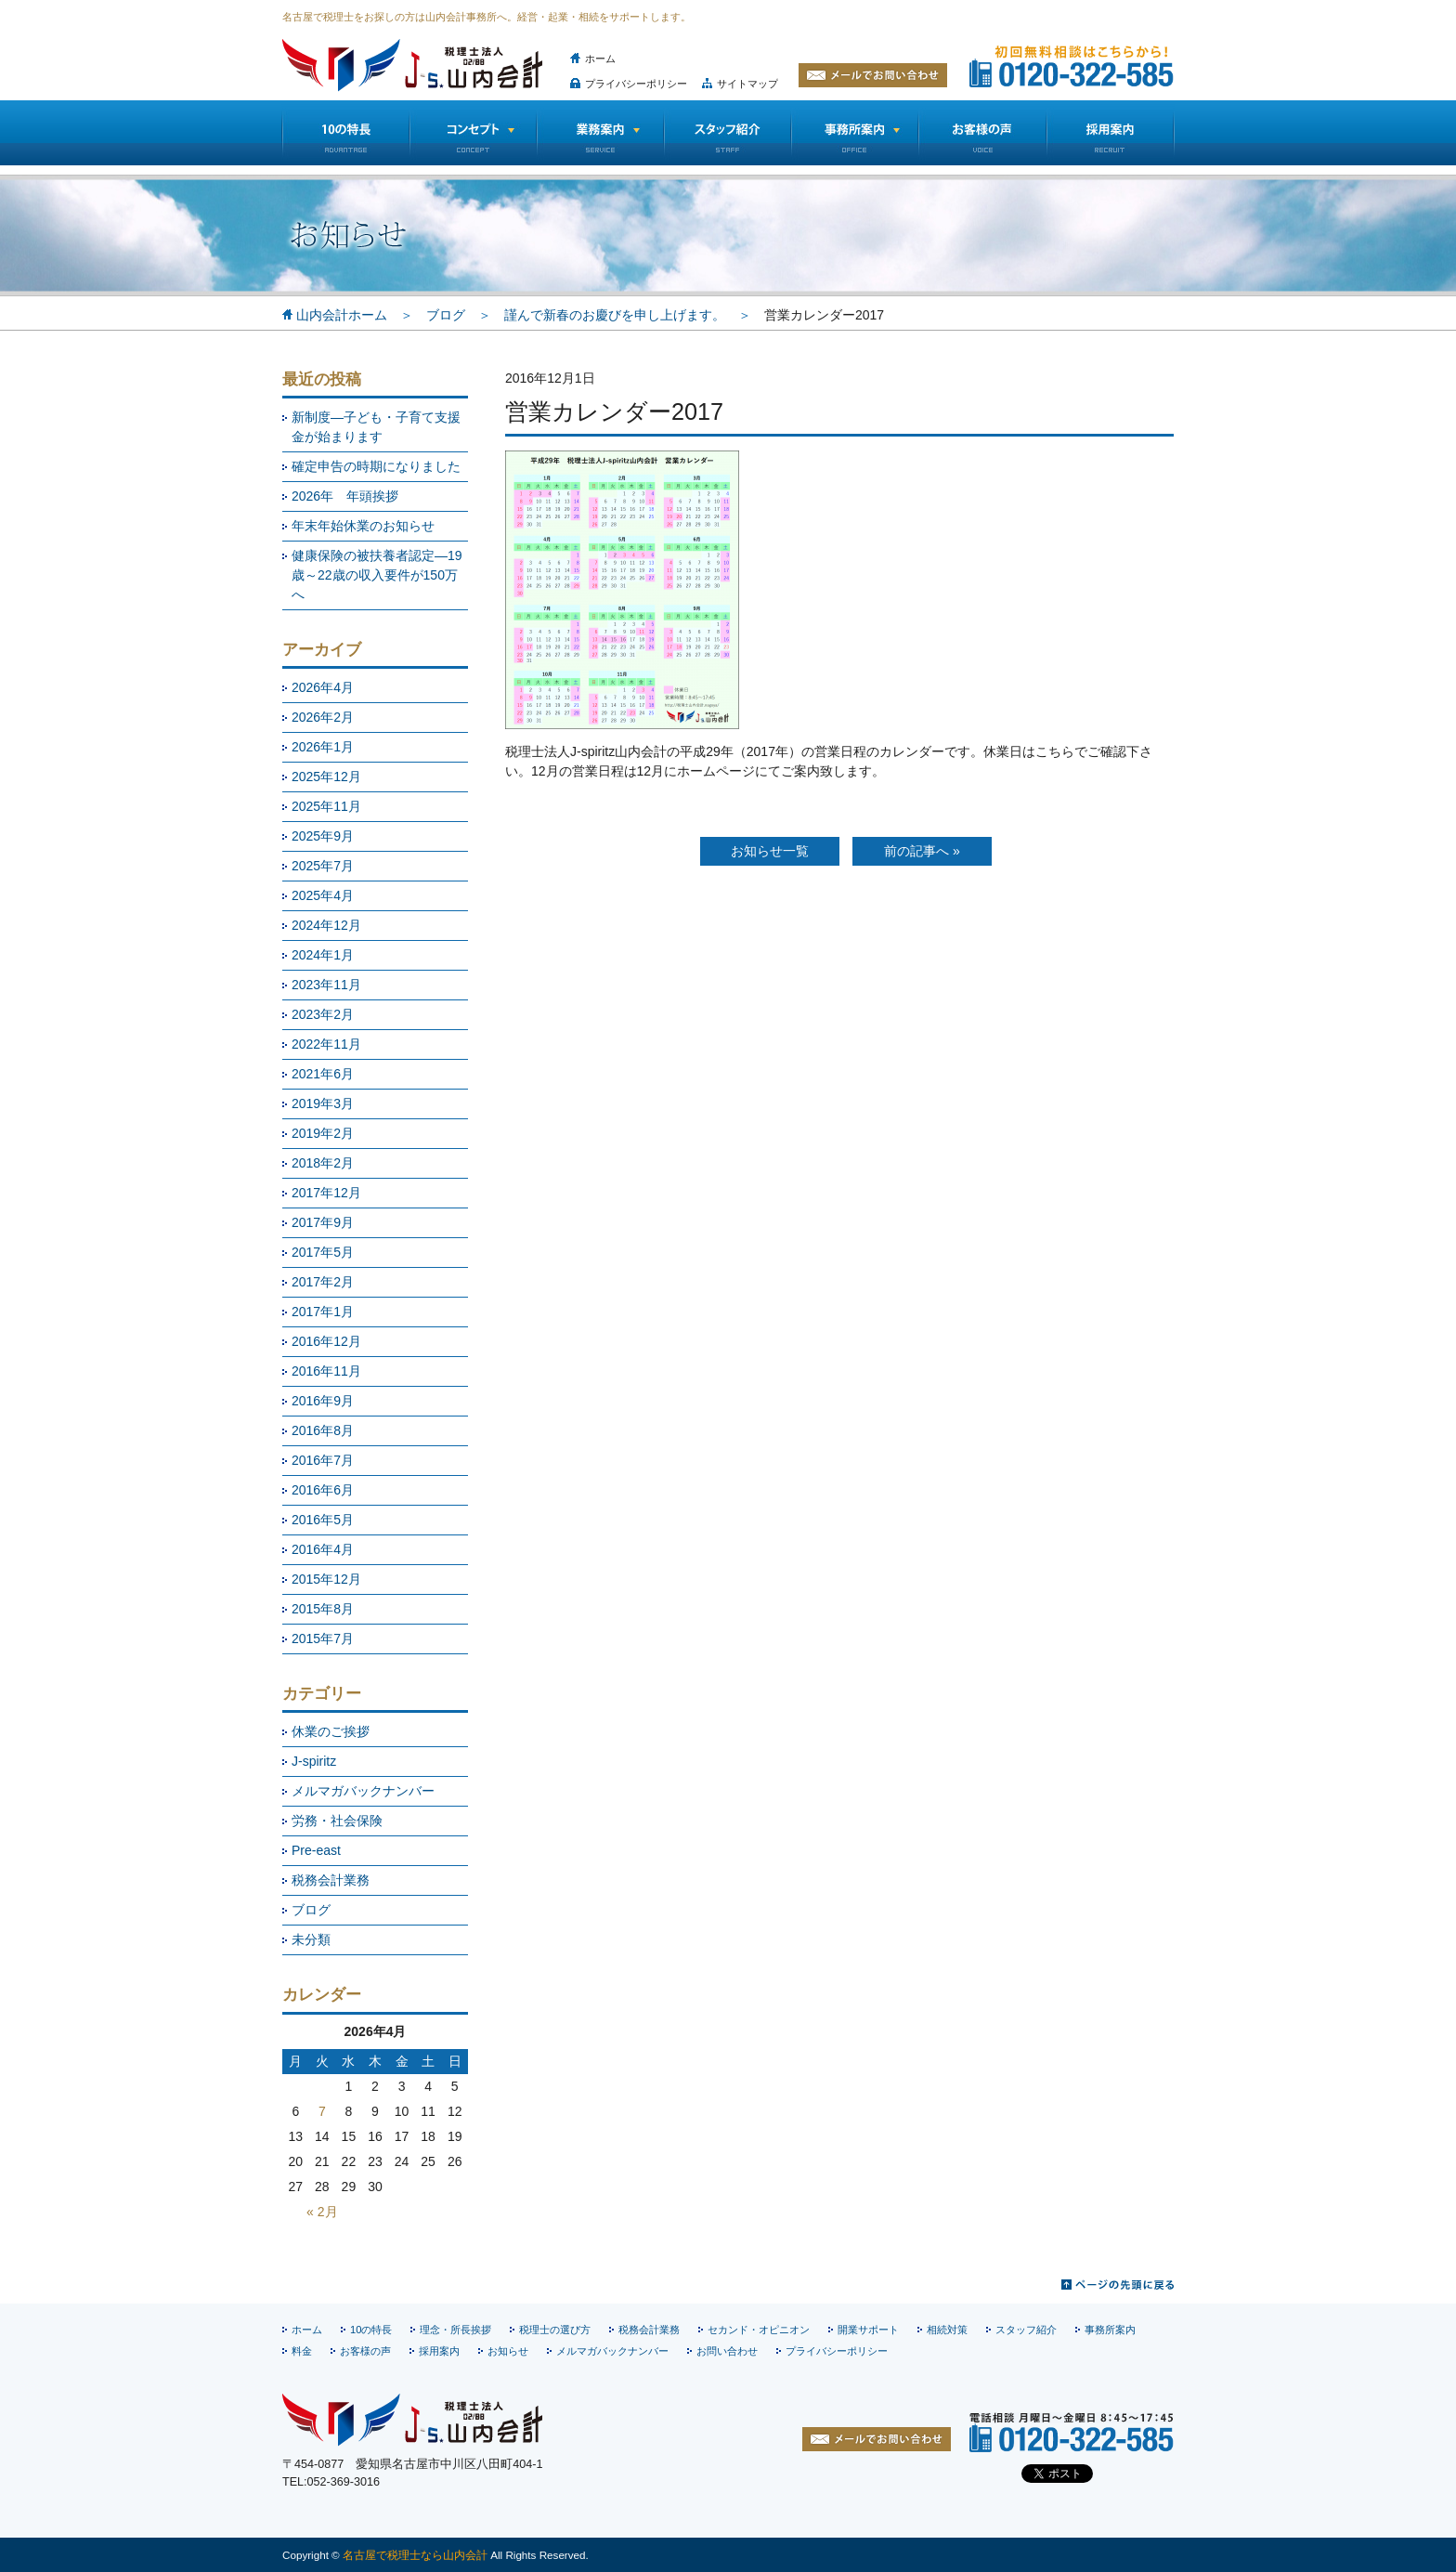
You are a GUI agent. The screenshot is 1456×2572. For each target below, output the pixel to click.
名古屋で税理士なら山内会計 (415, 2555)
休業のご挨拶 (331, 1731)
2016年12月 (326, 1341)
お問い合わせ (727, 2351)
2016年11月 (326, 1371)
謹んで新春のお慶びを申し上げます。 (614, 314)
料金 (302, 2351)
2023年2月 (323, 1014)
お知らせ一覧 (770, 850)
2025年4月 (323, 895)
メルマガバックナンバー (363, 1790)
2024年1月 (323, 954)
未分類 (311, 1939)
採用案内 (439, 2351)
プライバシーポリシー (636, 83)
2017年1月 (323, 1311)
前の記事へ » (922, 850)
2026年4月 (323, 687)
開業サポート (868, 2329)
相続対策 (947, 2329)
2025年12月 (326, 776)
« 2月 (321, 2211)
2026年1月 (323, 746)
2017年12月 (326, 1192)
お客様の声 (982, 132)
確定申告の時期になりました (376, 466)
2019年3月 (323, 1103)
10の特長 (345, 132)
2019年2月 (323, 1133)
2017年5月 (323, 1252)
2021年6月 (323, 1073)
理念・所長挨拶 (455, 2329)
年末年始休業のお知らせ (363, 525)
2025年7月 (323, 865)
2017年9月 (323, 1222)
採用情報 (1110, 132)
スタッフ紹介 (727, 132)
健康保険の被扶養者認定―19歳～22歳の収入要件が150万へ (377, 575)
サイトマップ (747, 83)
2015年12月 (326, 1579)
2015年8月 (323, 1608)
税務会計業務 (331, 1880)
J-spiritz (314, 1761)
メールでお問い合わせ (873, 75)
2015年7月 (323, 1638)
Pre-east (316, 1850)
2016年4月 (323, 1549)
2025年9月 (323, 836)
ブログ (445, 314)
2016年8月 (323, 1430)
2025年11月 (326, 806)
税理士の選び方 (555, 2329)
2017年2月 (323, 1281)
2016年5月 (323, 1519)
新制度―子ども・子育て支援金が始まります (376, 427)
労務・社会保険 (337, 1820)
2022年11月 (326, 1044)
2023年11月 (326, 984)
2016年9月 (323, 1400)
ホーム (600, 58)
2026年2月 (323, 717)
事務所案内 (1110, 2329)
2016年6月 (323, 1489)
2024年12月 (326, 925)
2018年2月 (323, 1162)
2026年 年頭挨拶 (345, 496)
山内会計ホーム (341, 314)
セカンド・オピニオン (759, 2329)
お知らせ (508, 2351)
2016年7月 (323, 1460)
